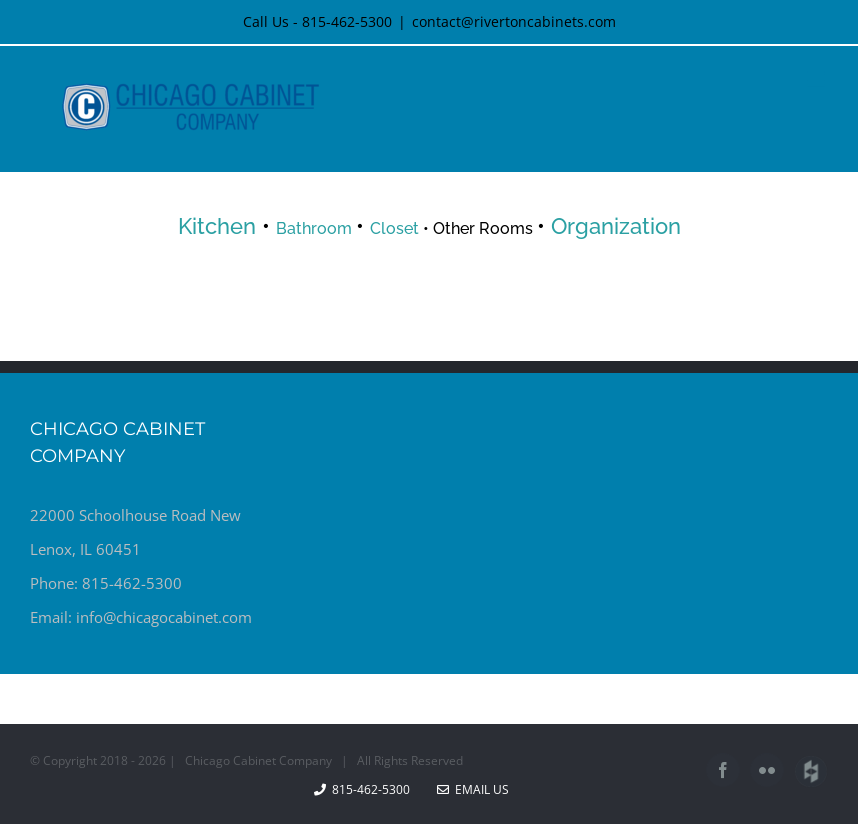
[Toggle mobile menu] (817, 79)
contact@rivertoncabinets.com (514, 21)
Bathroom (316, 228)
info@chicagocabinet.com (164, 617)
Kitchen (217, 226)
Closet (394, 228)
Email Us (473, 789)
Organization (616, 226)
